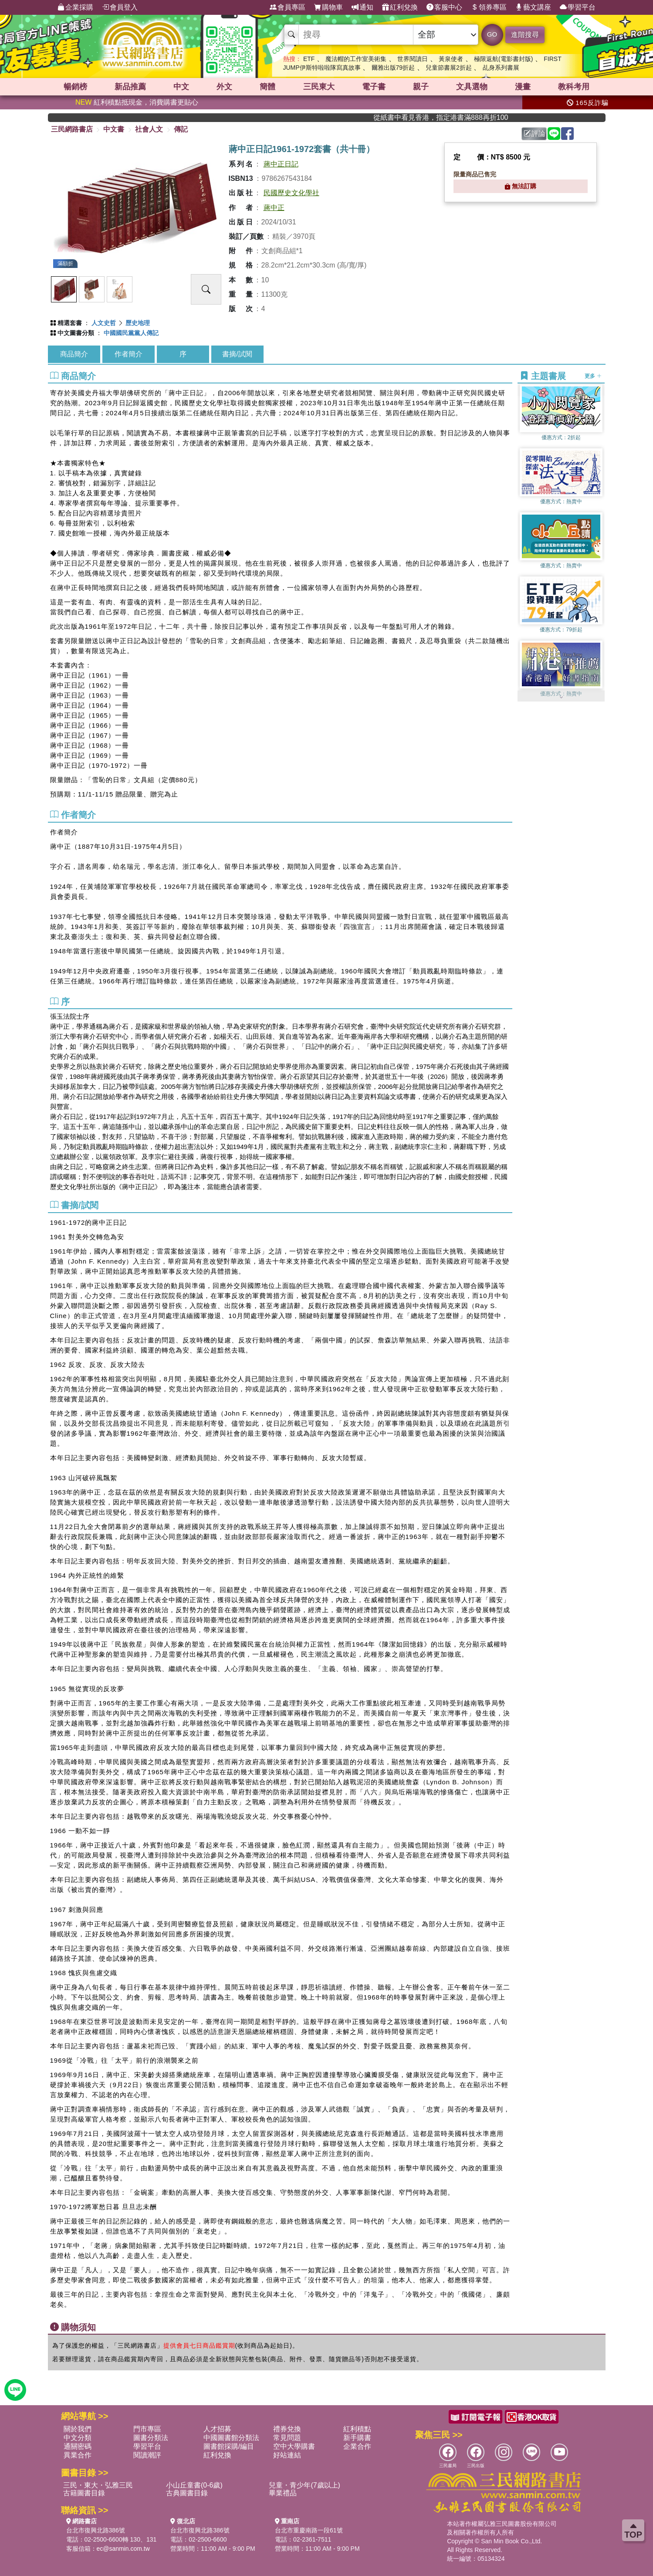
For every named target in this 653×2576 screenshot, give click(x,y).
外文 (224, 86)
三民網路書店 (72, 129)
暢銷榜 (75, 86)
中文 (181, 86)
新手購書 (357, 2437)
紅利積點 (357, 2429)
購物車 (328, 7)
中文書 (113, 129)
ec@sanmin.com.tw (123, 2548)
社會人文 (149, 129)
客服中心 (444, 7)
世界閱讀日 (412, 58)
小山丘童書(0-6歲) (194, 2485)
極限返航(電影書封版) (503, 58)
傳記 (181, 129)
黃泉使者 (451, 58)
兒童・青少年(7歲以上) (304, 2485)
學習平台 (577, 7)
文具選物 (471, 86)
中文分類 (77, 2437)
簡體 (267, 86)
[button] (561, 697)
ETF (309, 58)
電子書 (374, 86)
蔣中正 (274, 207)
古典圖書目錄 (187, 2493)
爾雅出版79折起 (393, 67)
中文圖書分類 (76, 332)
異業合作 (77, 2455)
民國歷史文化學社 (291, 193)
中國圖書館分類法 (231, 2437)
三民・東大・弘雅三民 (98, 2485)
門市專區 (147, 2429)
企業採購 (75, 7)
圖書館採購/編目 (228, 2446)
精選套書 (70, 322)
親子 (421, 86)
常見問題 (287, 2437)
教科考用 (573, 86)
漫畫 (523, 86)
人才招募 (217, 2429)
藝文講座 (533, 7)
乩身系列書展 (501, 67)
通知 (362, 7)
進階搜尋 (525, 34)
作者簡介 (128, 354)
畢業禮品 (283, 2493)
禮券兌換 (287, 2429)
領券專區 (489, 7)
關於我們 (77, 2429)
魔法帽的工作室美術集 (355, 58)
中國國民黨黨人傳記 (131, 332)
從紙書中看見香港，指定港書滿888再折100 (466, 117)
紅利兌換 (400, 7)
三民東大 (319, 86)
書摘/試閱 (237, 354)
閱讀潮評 (147, 2455)
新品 (130, 86)
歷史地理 (137, 322)
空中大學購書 (294, 2446)
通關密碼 (77, 2446)
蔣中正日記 (281, 164)
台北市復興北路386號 (95, 2530)
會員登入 (120, 7)
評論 (534, 133)
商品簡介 (74, 354)
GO (492, 34)
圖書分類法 (150, 2437)
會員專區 (287, 7)
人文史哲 (103, 322)
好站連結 (287, 2455)
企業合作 (357, 2446)
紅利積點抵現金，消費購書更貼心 (136, 102)
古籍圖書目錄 (84, 2493)
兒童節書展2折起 (449, 67)
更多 (593, 376)
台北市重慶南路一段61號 (309, 2530)
